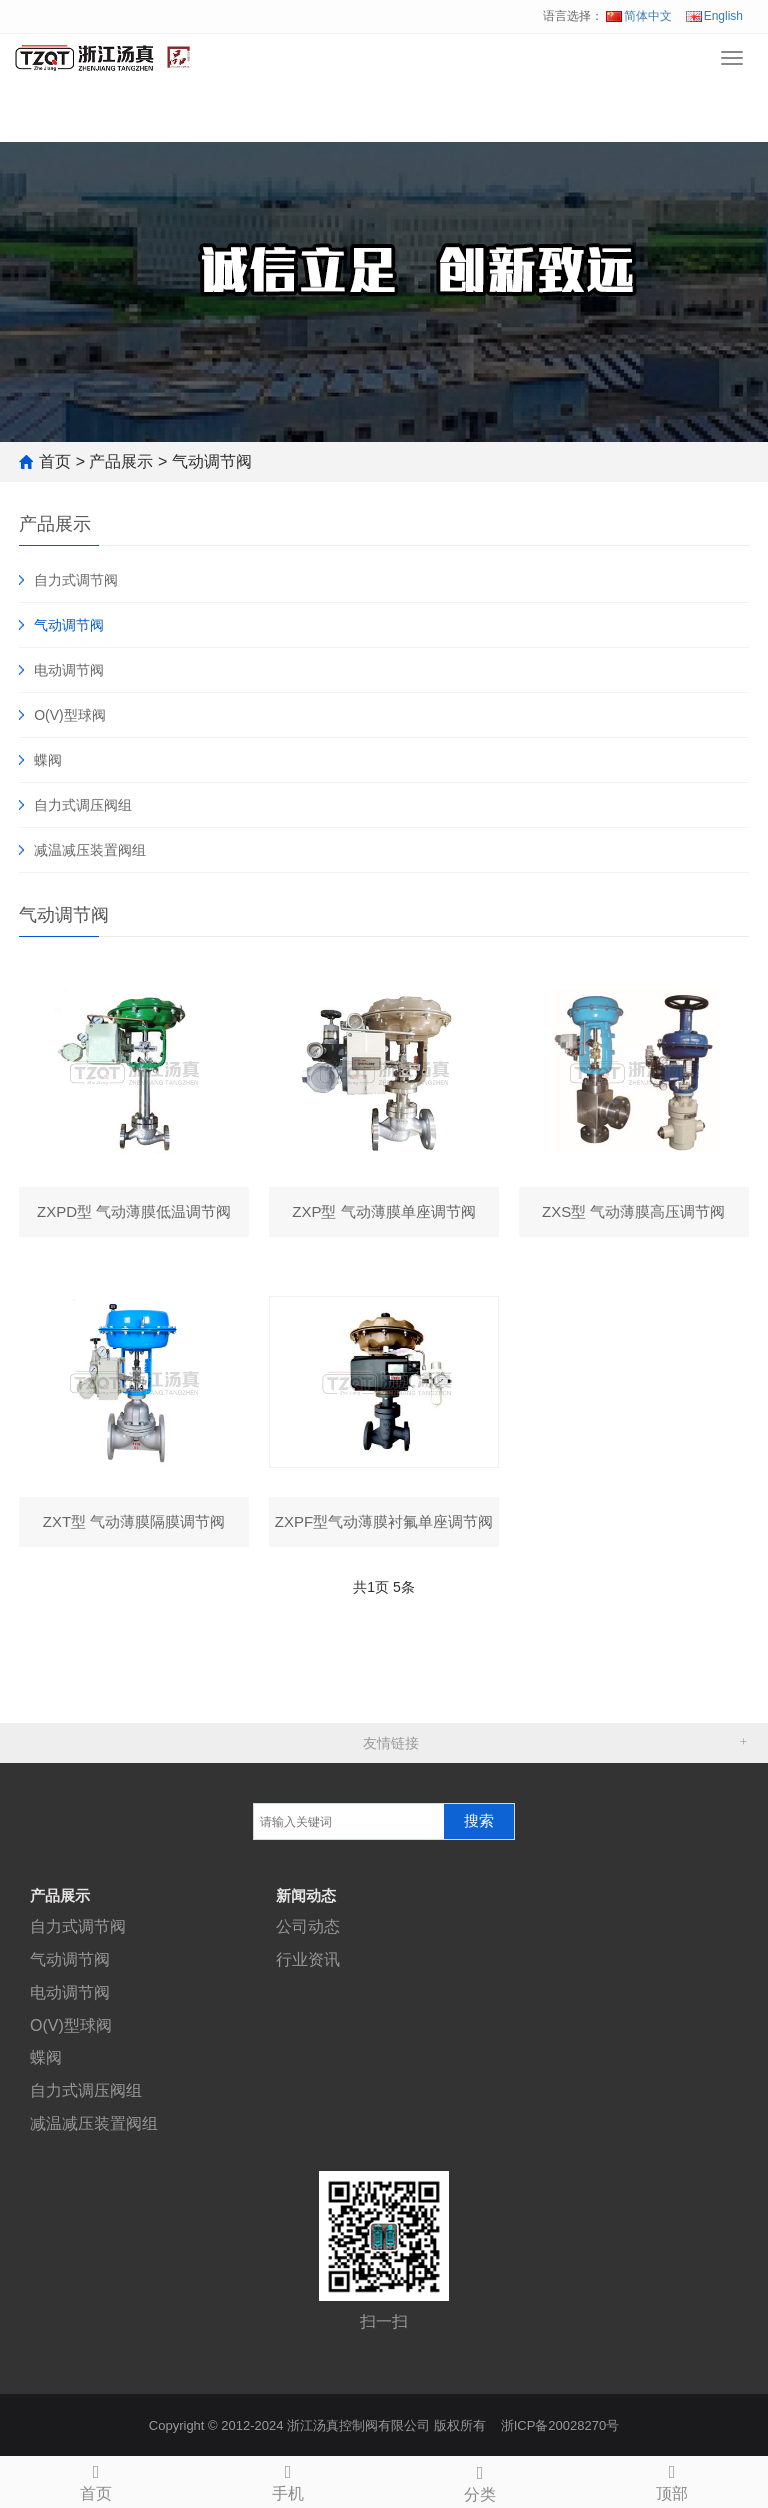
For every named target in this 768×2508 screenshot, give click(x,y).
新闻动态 (306, 1895)
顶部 (672, 2479)
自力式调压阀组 (83, 805)
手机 (288, 2479)
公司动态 (308, 1926)
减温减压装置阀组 (90, 850)
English (714, 16)
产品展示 (121, 461)
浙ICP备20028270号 (560, 2425)
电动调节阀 (69, 670)
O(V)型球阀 (70, 715)
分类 (480, 2480)
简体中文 (639, 16)
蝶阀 (48, 760)
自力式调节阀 (76, 580)
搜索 (479, 1821)
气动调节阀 (212, 461)
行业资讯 (308, 1959)
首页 (55, 461)
